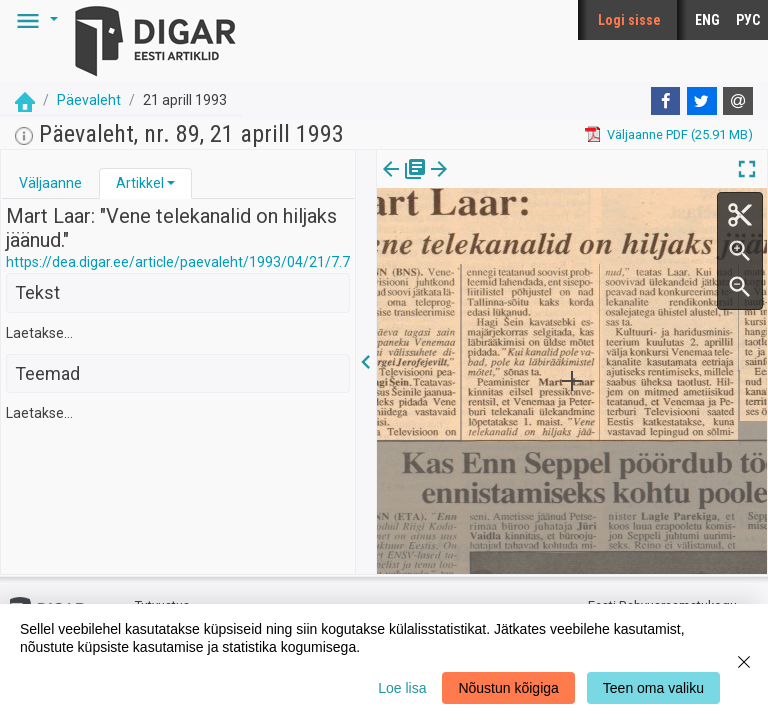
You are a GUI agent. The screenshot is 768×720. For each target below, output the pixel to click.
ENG (707, 20)
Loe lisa (402, 688)
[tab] (50, 183)
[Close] (744, 662)
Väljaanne (50, 183)
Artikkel (140, 183)
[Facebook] (666, 101)
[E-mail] (738, 101)
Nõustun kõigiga (508, 688)
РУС (748, 20)
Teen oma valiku (653, 688)
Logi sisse (629, 20)
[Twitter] (702, 101)
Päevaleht (89, 100)
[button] (34, 20)
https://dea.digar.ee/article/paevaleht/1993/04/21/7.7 (178, 262)
